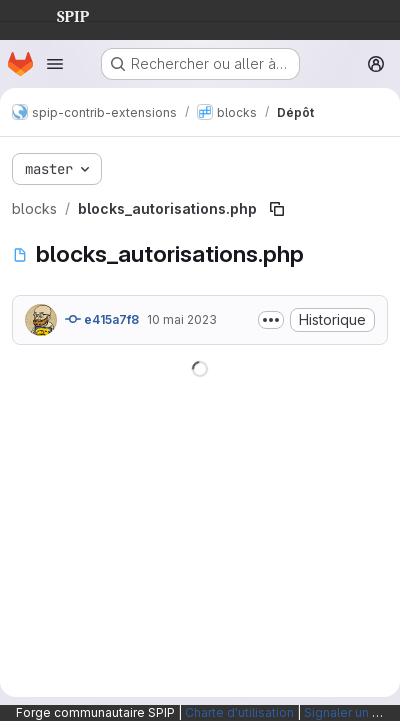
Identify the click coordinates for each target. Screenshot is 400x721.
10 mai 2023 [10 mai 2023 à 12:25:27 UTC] (182, 319)
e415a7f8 (102, 319)
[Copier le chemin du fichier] (277, 209)
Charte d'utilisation (239, 712)
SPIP (57, 14)
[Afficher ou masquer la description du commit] (271, 320)
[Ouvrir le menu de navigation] (55, 64)
